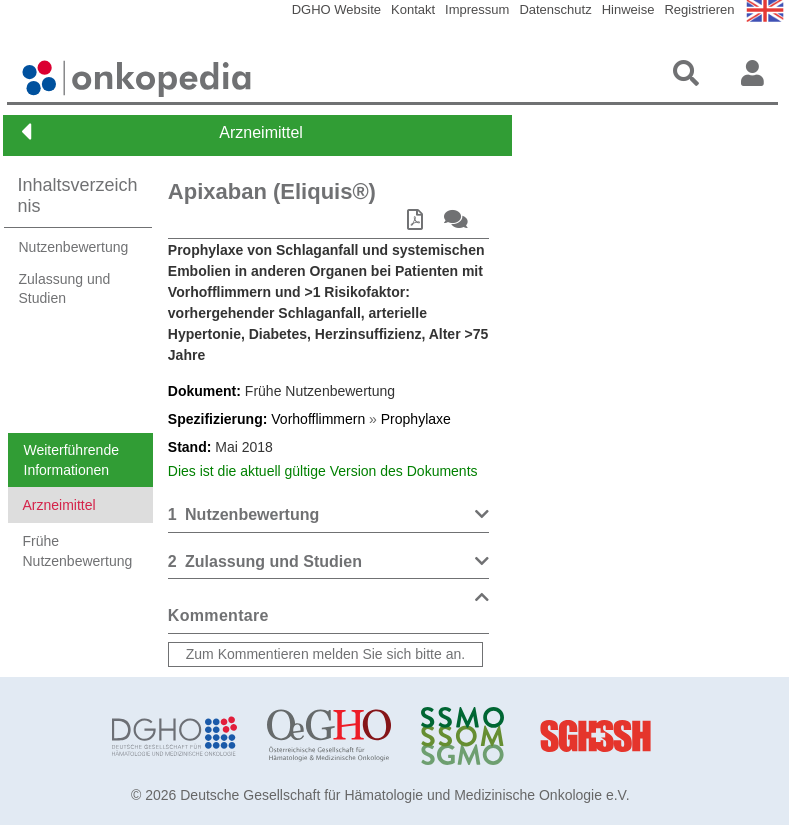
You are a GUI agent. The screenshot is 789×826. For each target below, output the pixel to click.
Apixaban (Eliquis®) (272, 191)
